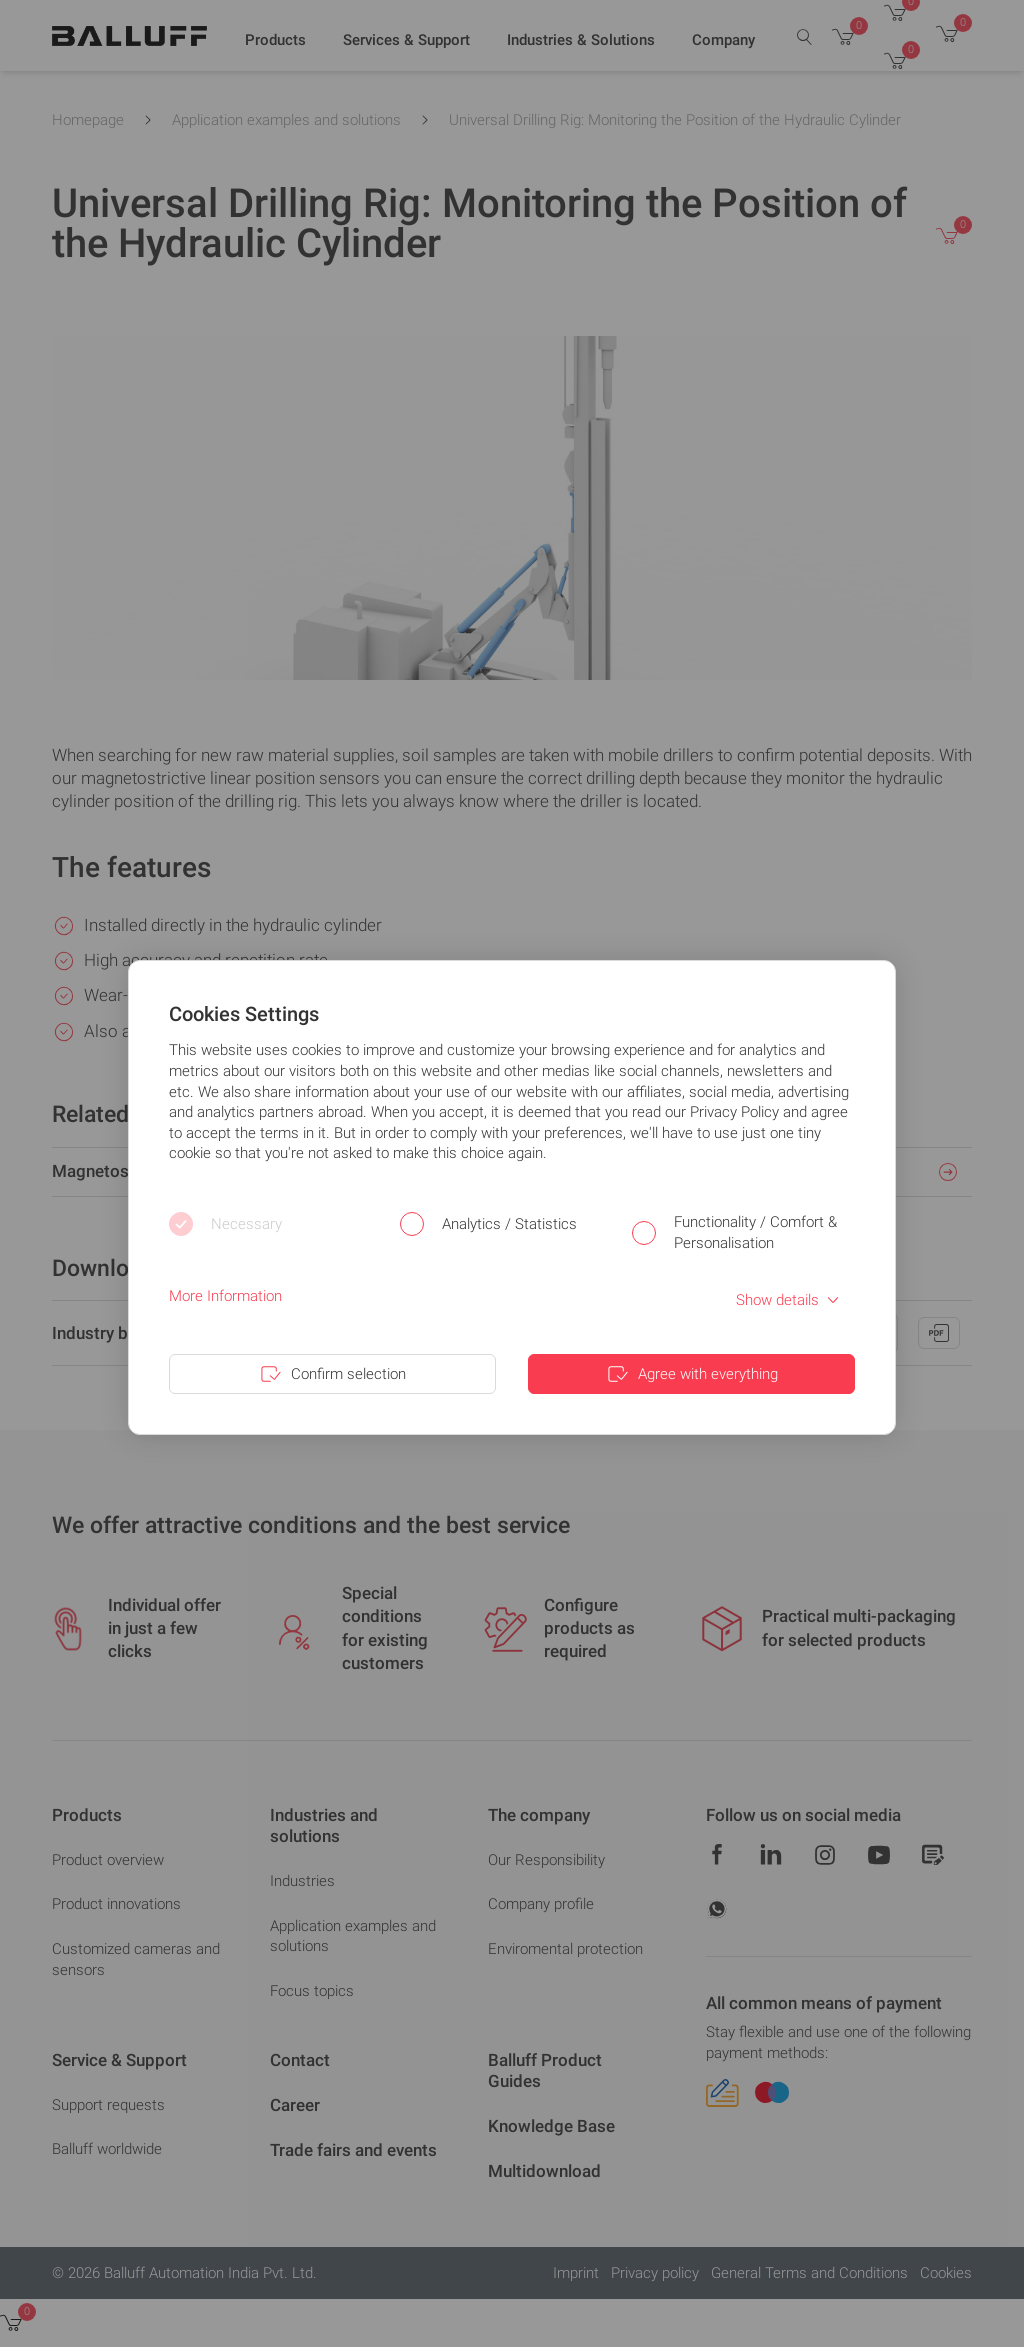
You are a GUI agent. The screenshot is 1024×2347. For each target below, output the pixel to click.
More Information (225, 1296)
